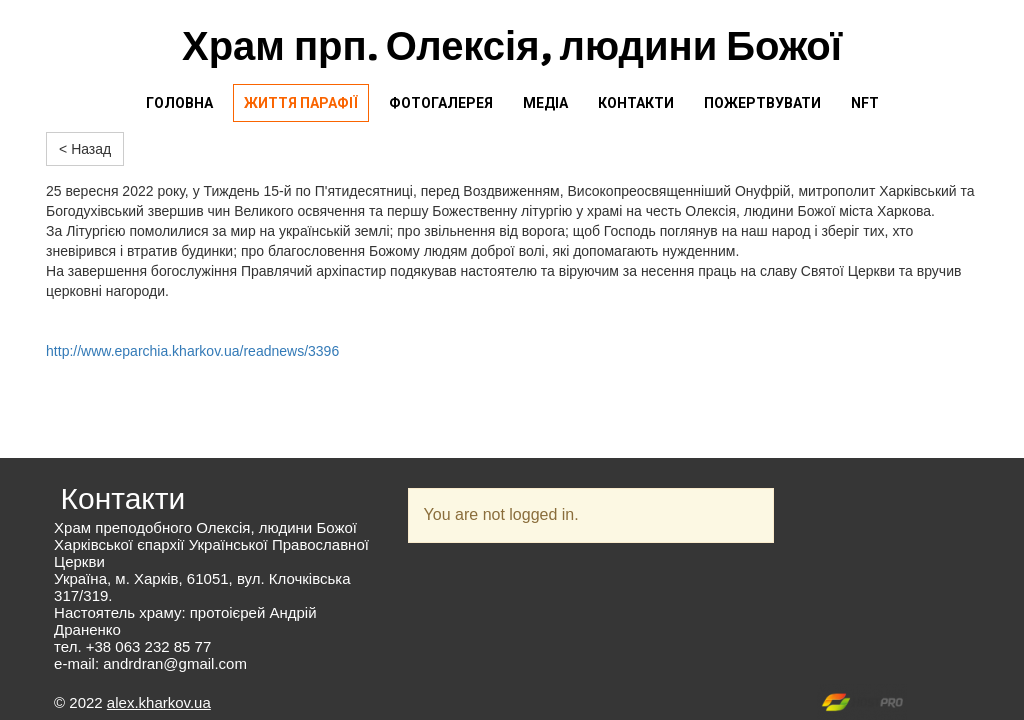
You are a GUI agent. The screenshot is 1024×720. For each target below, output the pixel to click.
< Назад (85, 149)
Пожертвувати (762, 103)
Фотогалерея (441, 103)
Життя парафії (301, 103)
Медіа (545, 103)
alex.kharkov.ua (159, 702)
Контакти (636, 103)
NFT (865, 103)
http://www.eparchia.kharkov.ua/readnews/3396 (192, 351)
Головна (179, 103)
